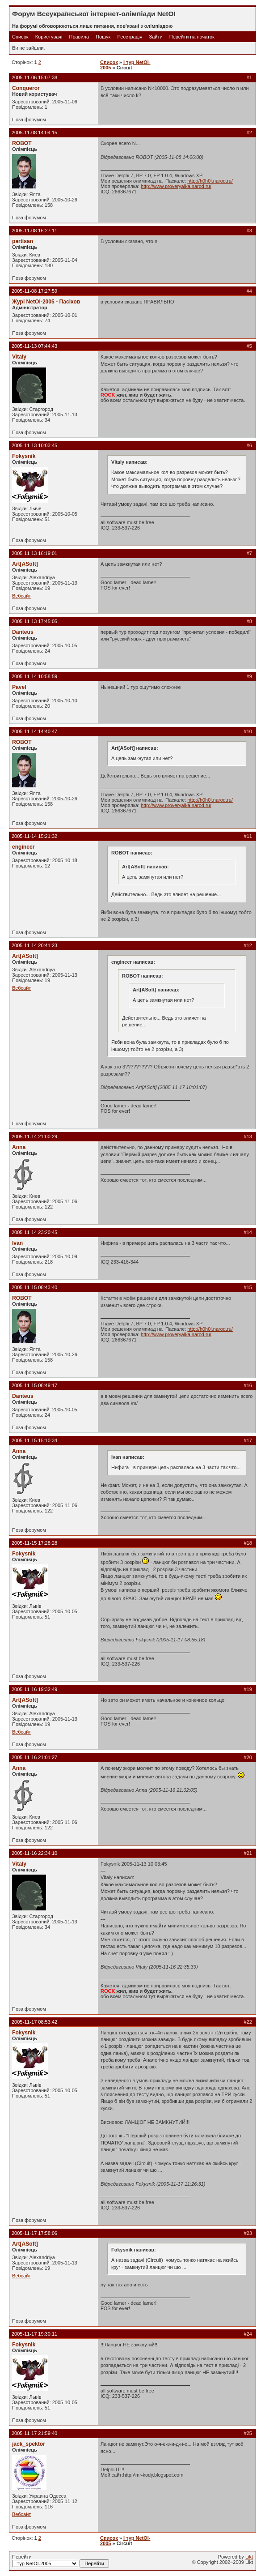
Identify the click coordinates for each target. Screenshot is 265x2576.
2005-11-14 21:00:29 (34, 1136)
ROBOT (22, 143)
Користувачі (49, 36)
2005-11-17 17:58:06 (34, 2233)
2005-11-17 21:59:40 (34, 2433)
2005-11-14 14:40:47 (34, 731)
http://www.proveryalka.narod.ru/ (176, 186)
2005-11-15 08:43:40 (34, 1287)
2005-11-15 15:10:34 (34, 1440)
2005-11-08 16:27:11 (34, 230)
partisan (22, 241)
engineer (23, 847)
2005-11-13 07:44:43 (34, 346)
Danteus (23, 632)
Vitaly (19, 357)
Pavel (19, 687)
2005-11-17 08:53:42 (34, 2022)
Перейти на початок (192, 36)
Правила (79, 36)
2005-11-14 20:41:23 (34, 945)
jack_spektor (28, 2444)
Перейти (60, 2560)
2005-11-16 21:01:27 (34, 1757)
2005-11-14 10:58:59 (34, 676)
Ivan (17, 1243)
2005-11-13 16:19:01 (34, 553)
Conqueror (26, 88)
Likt (249, 2556)
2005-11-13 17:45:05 (34, 621)
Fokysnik (23, 456)
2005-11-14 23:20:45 (34, 1232)
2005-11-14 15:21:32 (34, 836)
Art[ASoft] (25, 564)
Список (20, 36)
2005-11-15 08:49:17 (34, 1385)
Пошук (103, 36)
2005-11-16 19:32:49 (34, 1689)
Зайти (156, 36)
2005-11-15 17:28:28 (34, 1543)
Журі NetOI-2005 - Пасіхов (46, 302)
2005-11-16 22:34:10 (34, 1853)
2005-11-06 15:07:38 (34, 77)
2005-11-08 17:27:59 (34, 291)
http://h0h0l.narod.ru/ (210, 181)
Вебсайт (21, 595)
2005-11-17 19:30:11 (34, 2334)
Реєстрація (129, 36)
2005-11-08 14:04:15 (34, 132)
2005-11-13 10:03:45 (34, 445)
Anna (18, 1147)
